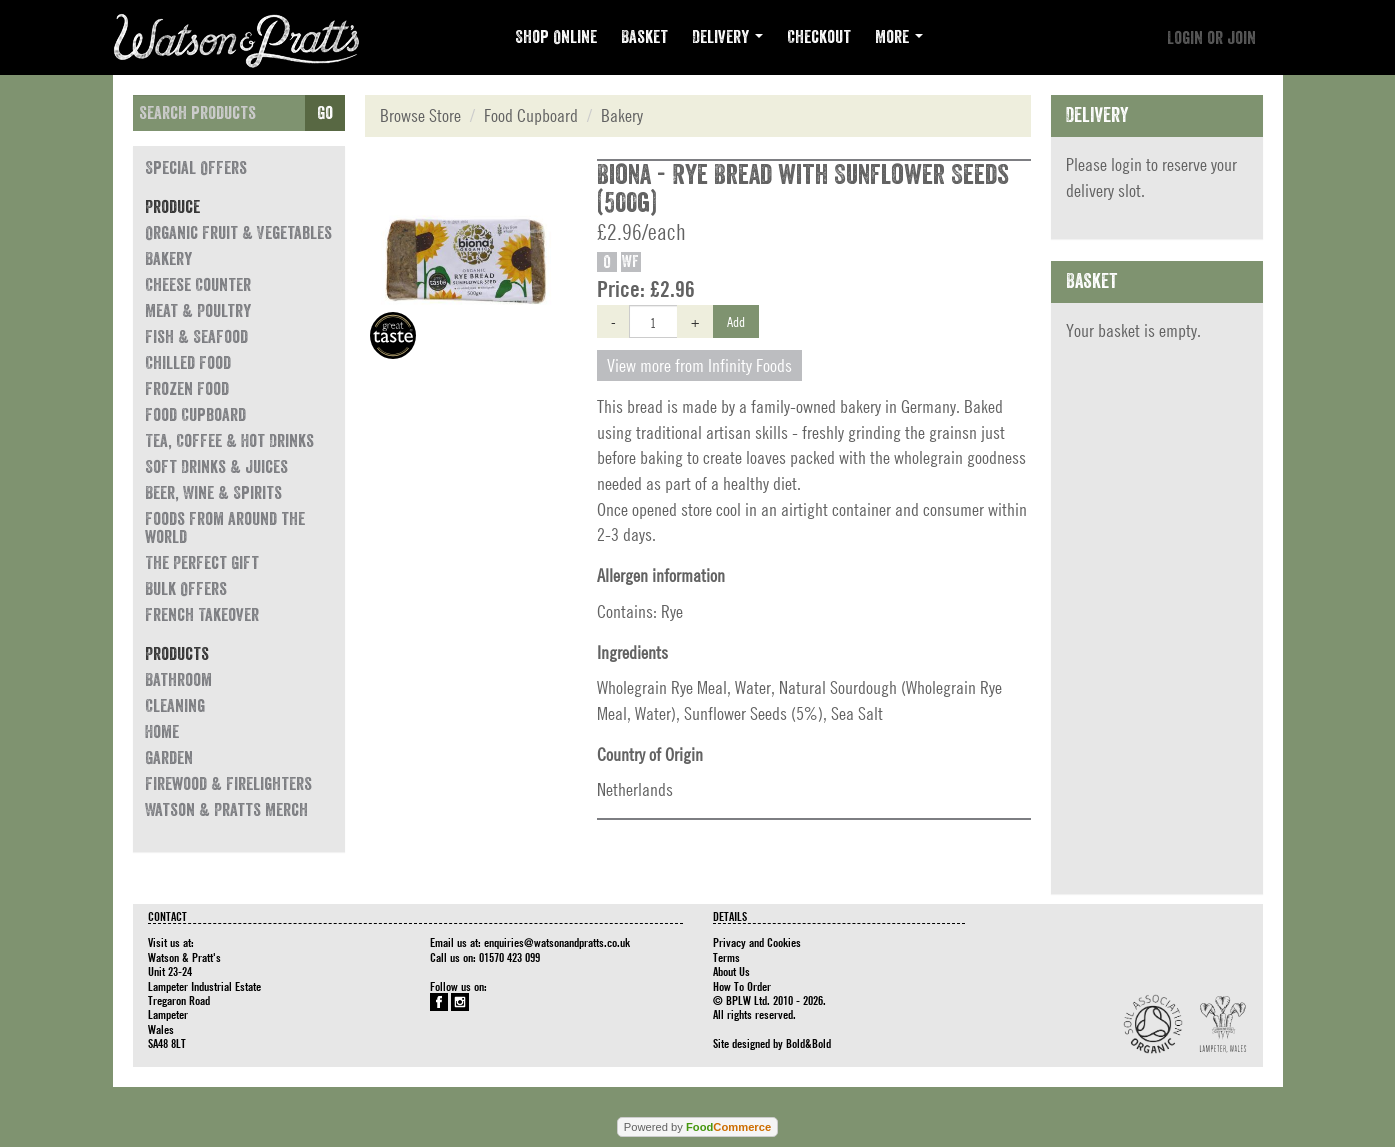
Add (736, 321)
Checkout (819, 37)
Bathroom (178, 680)
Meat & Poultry (198, 311)
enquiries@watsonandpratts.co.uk (557, 942)
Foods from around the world (225, 528)
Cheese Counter (198, 285)
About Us (731, 971)
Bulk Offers (186, 589)
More (899, 37)
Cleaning (175, 706)
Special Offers (196, 168)
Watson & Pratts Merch (226, 810)
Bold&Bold (808, 1043)
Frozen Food (187, 389)
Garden (169, 758)
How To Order (742, 986)
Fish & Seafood (196, 337)
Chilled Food (188, 363)
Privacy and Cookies (757, 942)
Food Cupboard (195, 415)
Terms (726, 957)
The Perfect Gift (202, 563)
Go (325, 113)
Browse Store (420, 115)
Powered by (697, 1127)
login (1126, 164)
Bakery (168, 259)
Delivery (727, 37)
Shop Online (556, 37)
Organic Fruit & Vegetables (238, 233)
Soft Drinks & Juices (216, 467)
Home (162, 732)
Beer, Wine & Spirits (213, 493)
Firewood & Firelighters (228, 784)
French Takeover (202, 615)
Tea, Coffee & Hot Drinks (229, 441)
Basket (644, 37)
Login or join (1211, 38)
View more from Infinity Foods (699, 365)
